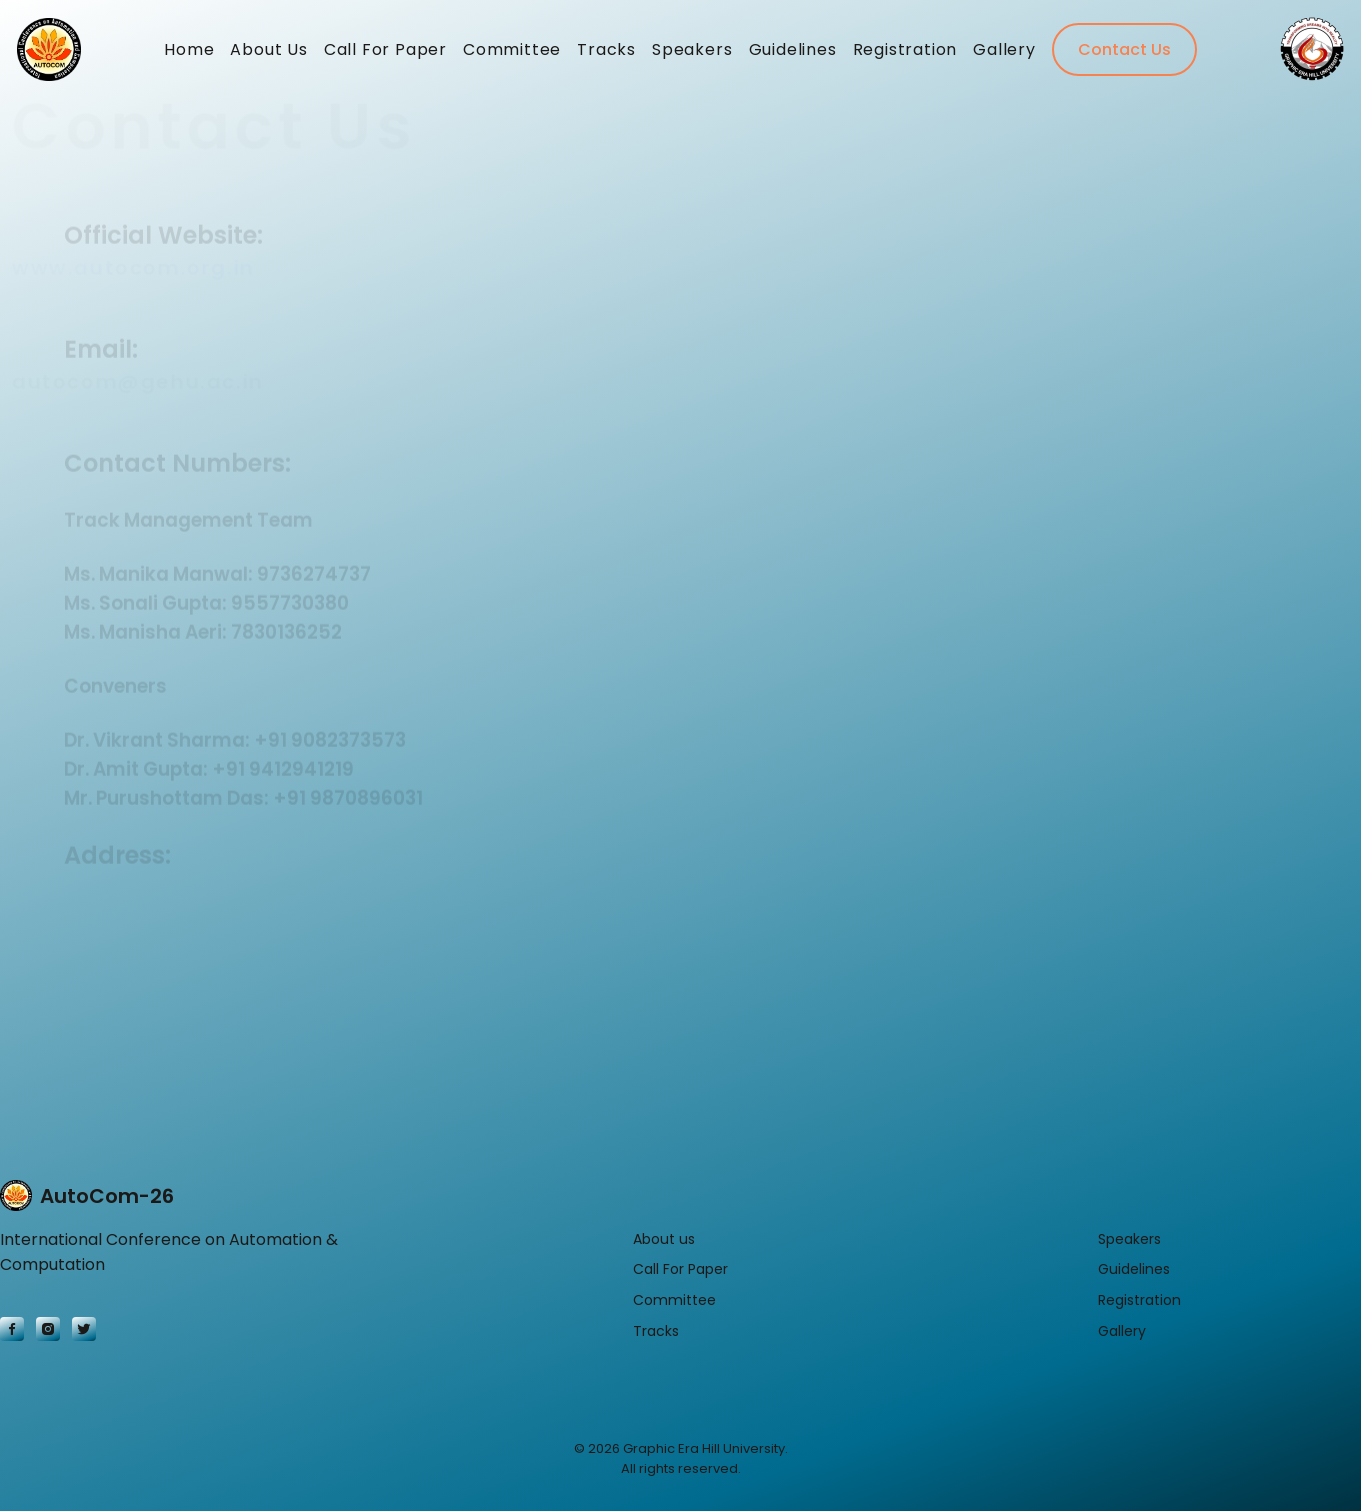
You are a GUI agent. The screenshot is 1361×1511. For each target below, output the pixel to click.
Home (189, 54)
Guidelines (793, 54)
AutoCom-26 (87, 1196)
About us (664, 1239)
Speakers (692, 54)
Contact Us (1124, 54)
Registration (905, 54)
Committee (512, 54)
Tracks (606, 54)
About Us (268, 54)
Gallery (1004, 54)
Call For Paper (385, 54)
